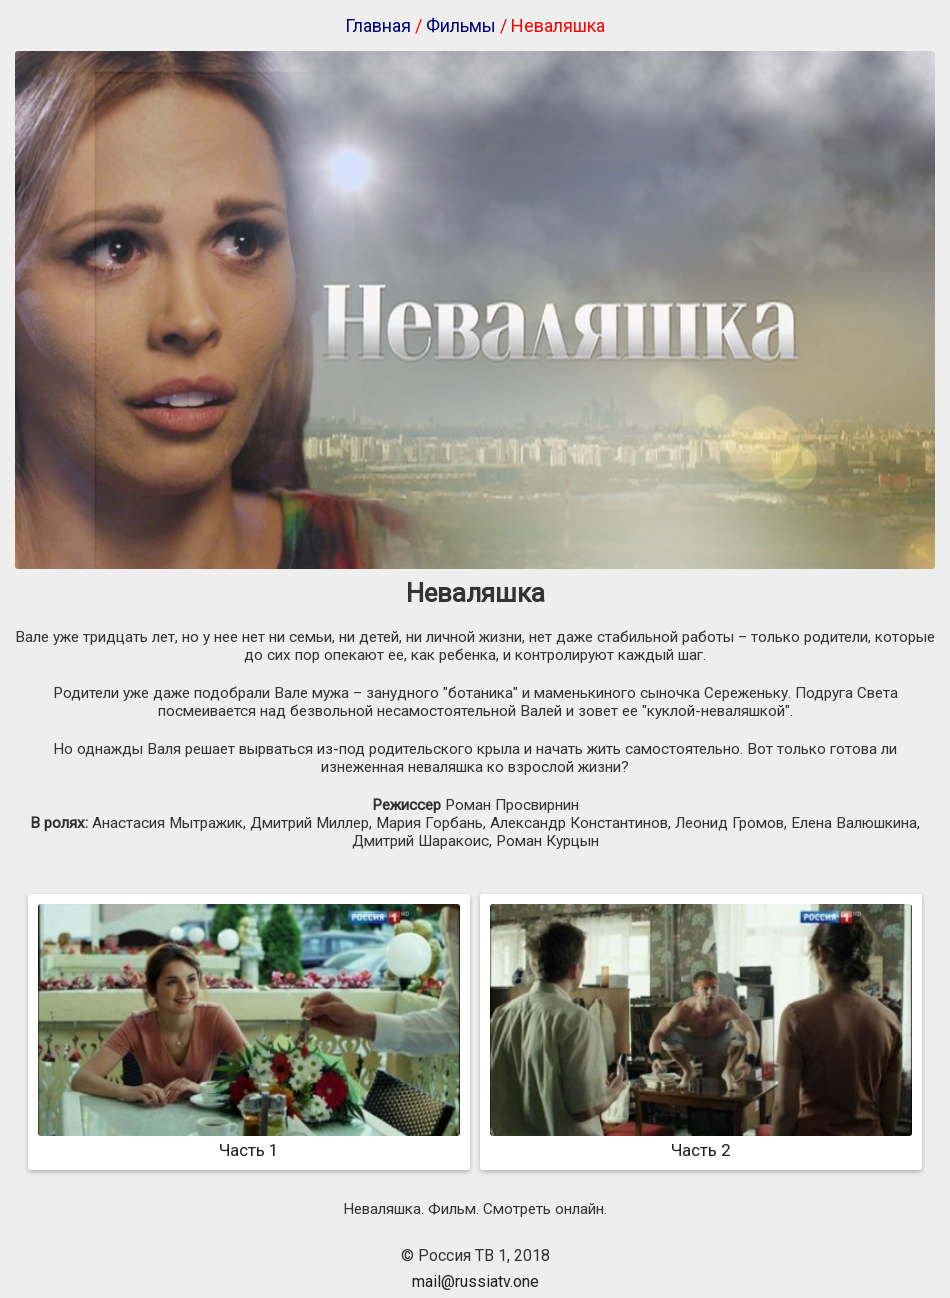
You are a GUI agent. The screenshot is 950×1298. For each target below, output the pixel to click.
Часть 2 (701, 1140)
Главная (378, 25)
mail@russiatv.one (475, 1281)
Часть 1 (249, 1140)
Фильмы (461, 25)
